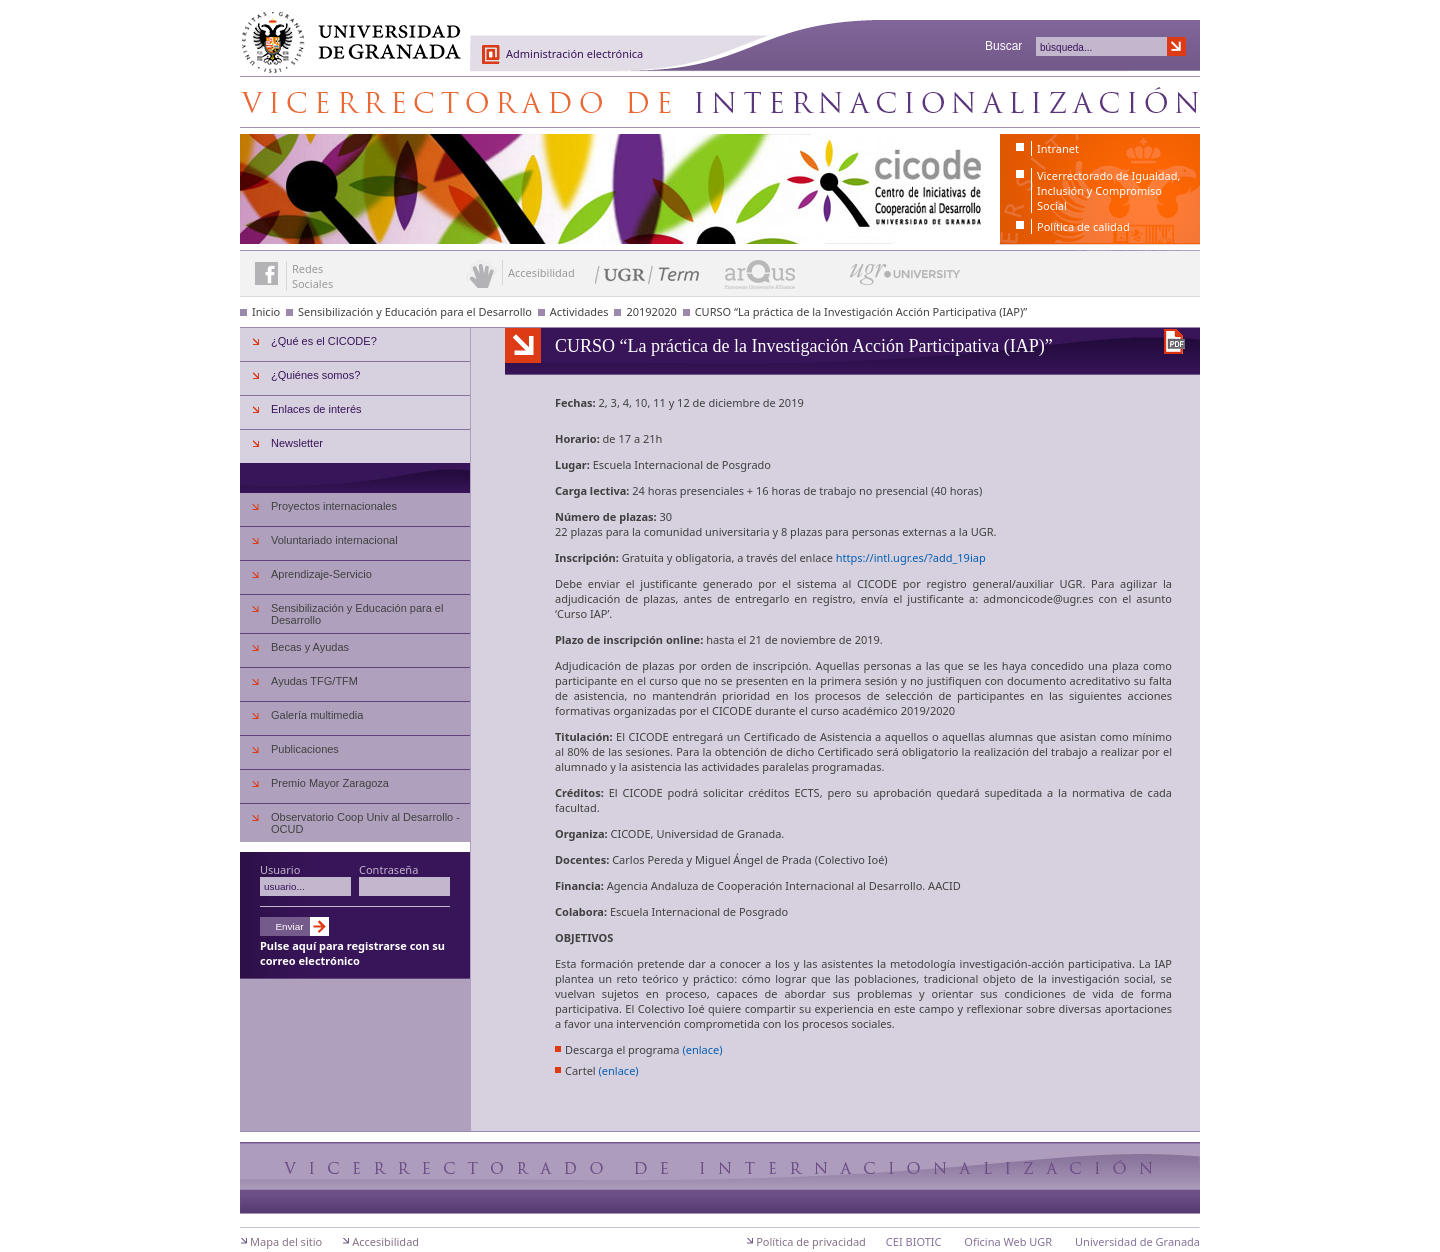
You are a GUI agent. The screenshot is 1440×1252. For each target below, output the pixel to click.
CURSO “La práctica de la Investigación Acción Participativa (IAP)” (861, 311)
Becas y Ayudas (310, 647)
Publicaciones (305, 749)
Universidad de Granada (344, 31)
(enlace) (702, 1052)
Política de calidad (1083, 226)
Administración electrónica (574, 53)
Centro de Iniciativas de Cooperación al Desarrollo (720, 102)
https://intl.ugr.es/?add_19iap (911, 560)
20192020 (651, 311)
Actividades (579, 311)
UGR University (905, 279)
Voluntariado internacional (334, 540)
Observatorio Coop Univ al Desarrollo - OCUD (365, 823)
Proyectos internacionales (334, 506)
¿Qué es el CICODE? (324, 341)
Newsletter (297, 443)
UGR (982, 534)
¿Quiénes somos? (315, 375)
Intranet (1058, 148)
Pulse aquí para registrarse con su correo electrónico (352, 953)
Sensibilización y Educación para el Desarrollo (415, 311)
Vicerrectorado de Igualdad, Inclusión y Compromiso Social (1108, 190)
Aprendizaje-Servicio (321, 574)
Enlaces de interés (316, 409)
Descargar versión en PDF (1174, 341)
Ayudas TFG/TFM (314, 681)
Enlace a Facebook (266, 273)
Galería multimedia (317, 715)
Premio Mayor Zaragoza (330, 783)
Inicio (266, 311)
